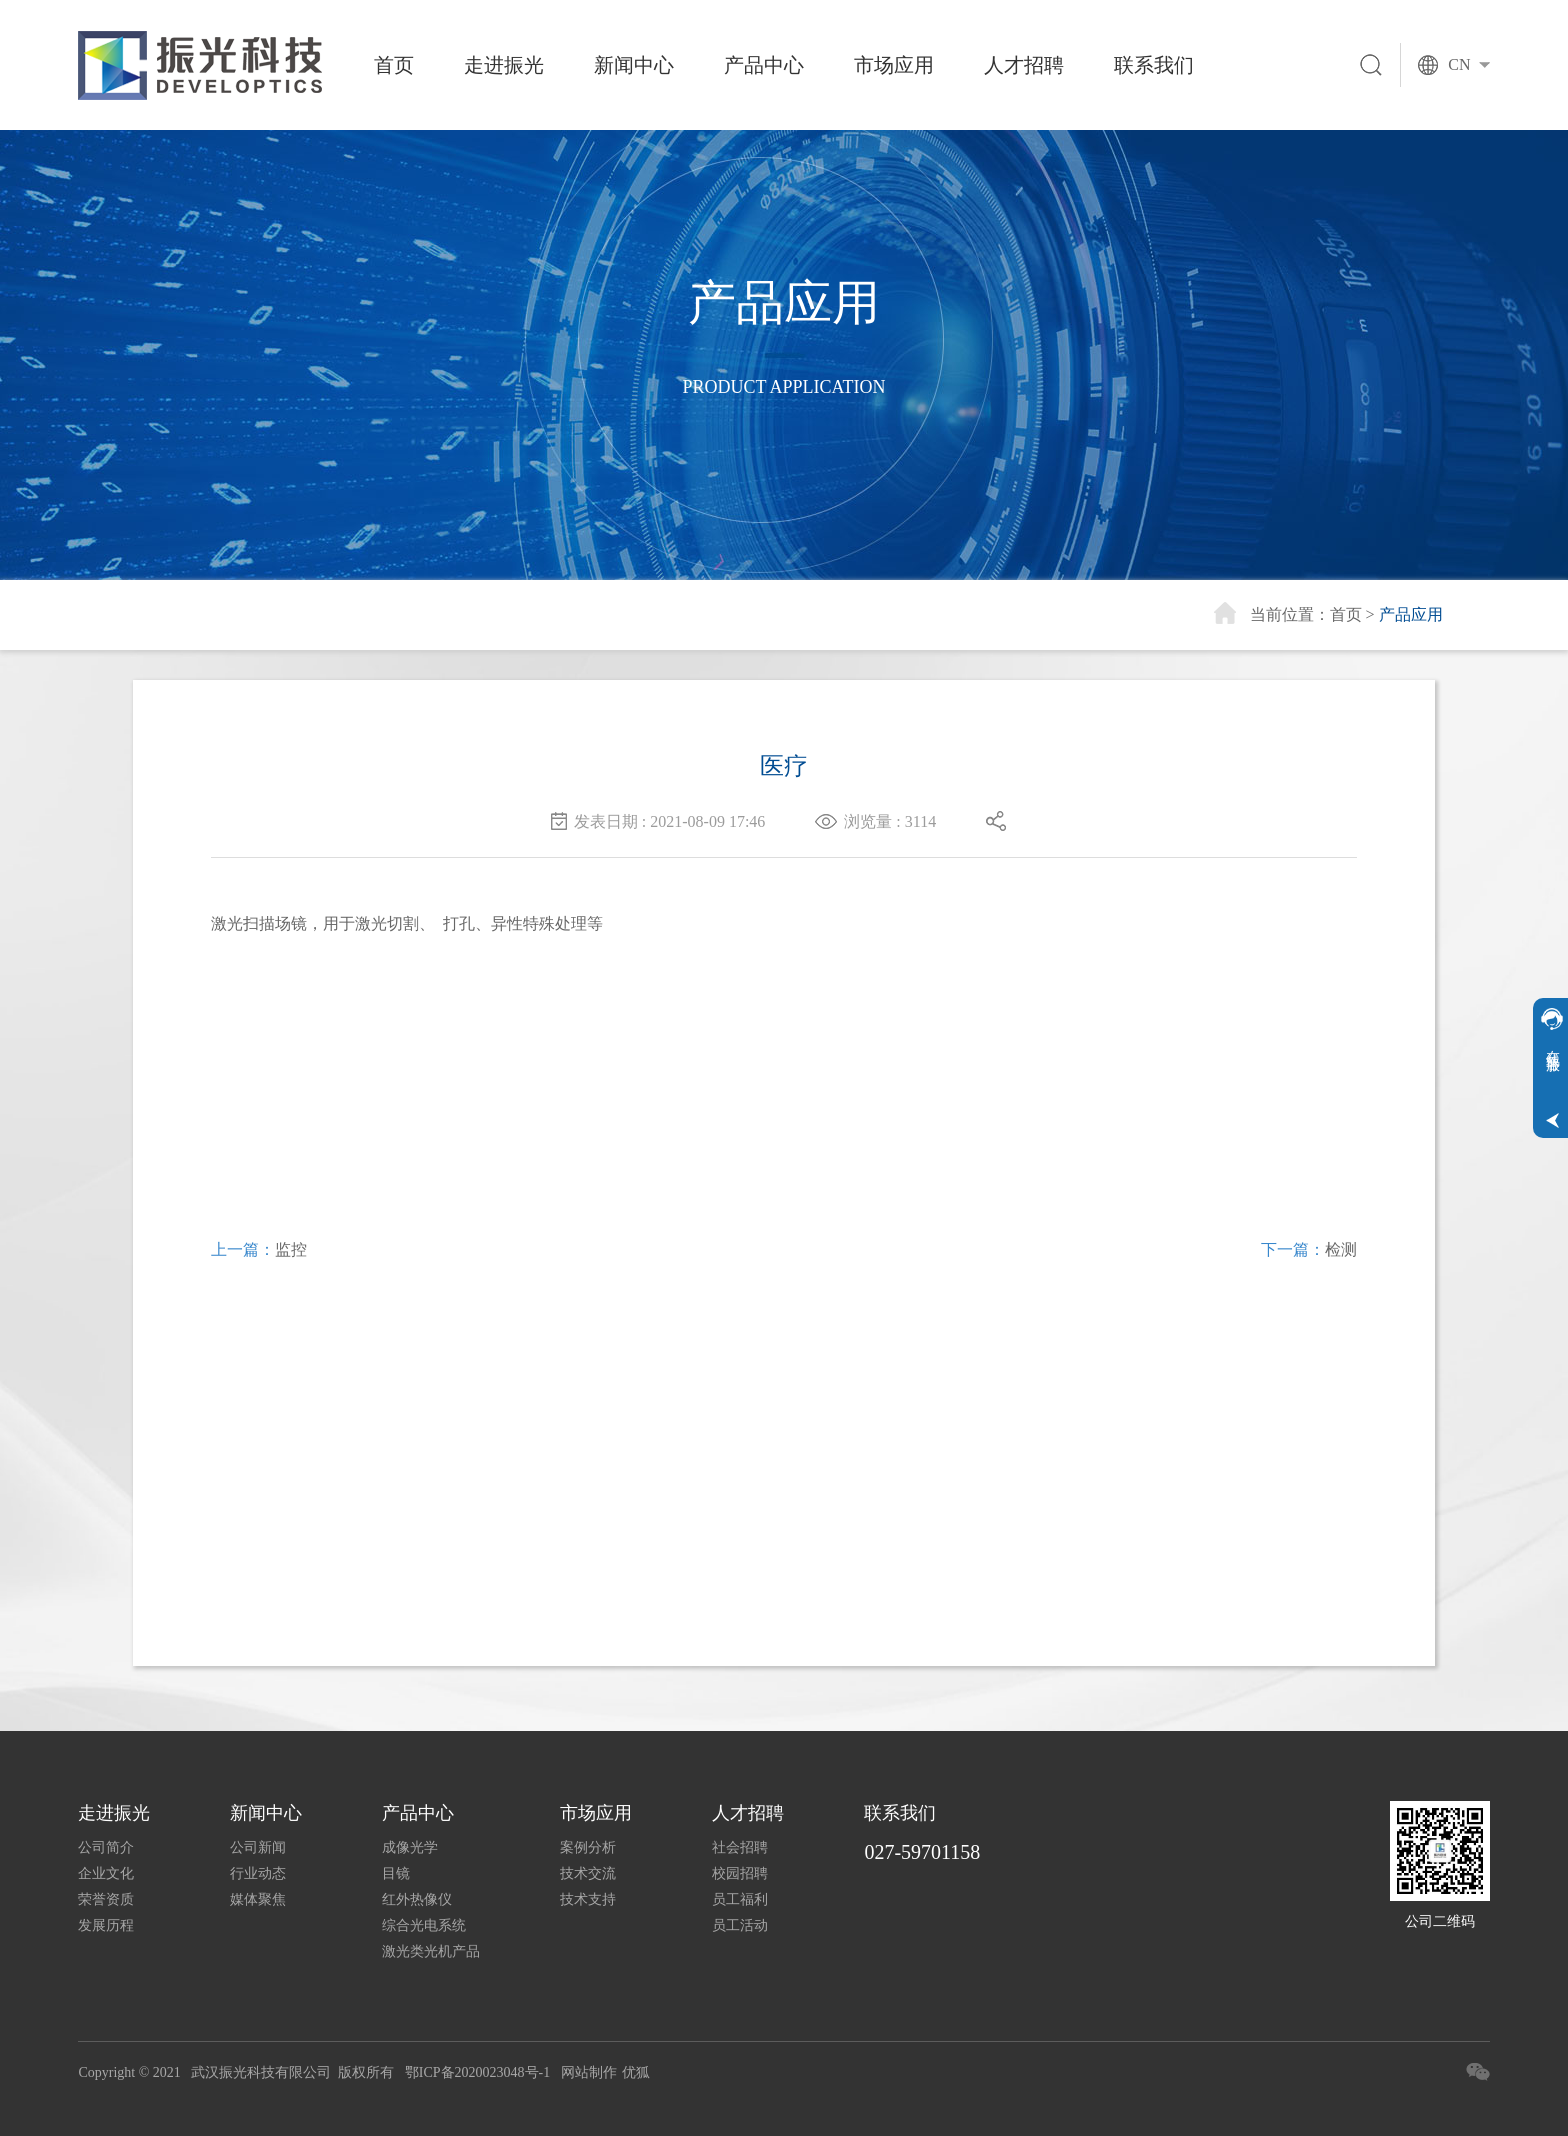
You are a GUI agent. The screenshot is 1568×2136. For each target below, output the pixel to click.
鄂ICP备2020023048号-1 (477, 2072)
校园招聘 (740, 1873)
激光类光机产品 (431, 1951)
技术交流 (588, 1873)
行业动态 (258, 1873)
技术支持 (588, 1899)
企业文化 (106, 1873)
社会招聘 (740, 1847)
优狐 (636, 2072)
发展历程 (106, 1925)
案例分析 (588, 1847)
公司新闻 (258, 1847)
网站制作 (589, 2072)
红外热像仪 (417, 1899)
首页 (394, 65)
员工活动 (740, 1925)
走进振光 (504, 65)
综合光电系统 (424, 1925)
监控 (291, 1249)
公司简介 (106, 1847)
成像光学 (410, 1847)
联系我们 (1154, 65)
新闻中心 (634, 65)
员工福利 (740, 1899)
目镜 (396, 1873)
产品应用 (1411, 614)
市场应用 (894, 65)
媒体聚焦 (258, 1899)
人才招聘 (1024, 65)
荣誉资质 (106, 1899)
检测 (1341, 1249)
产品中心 (764, 65)
